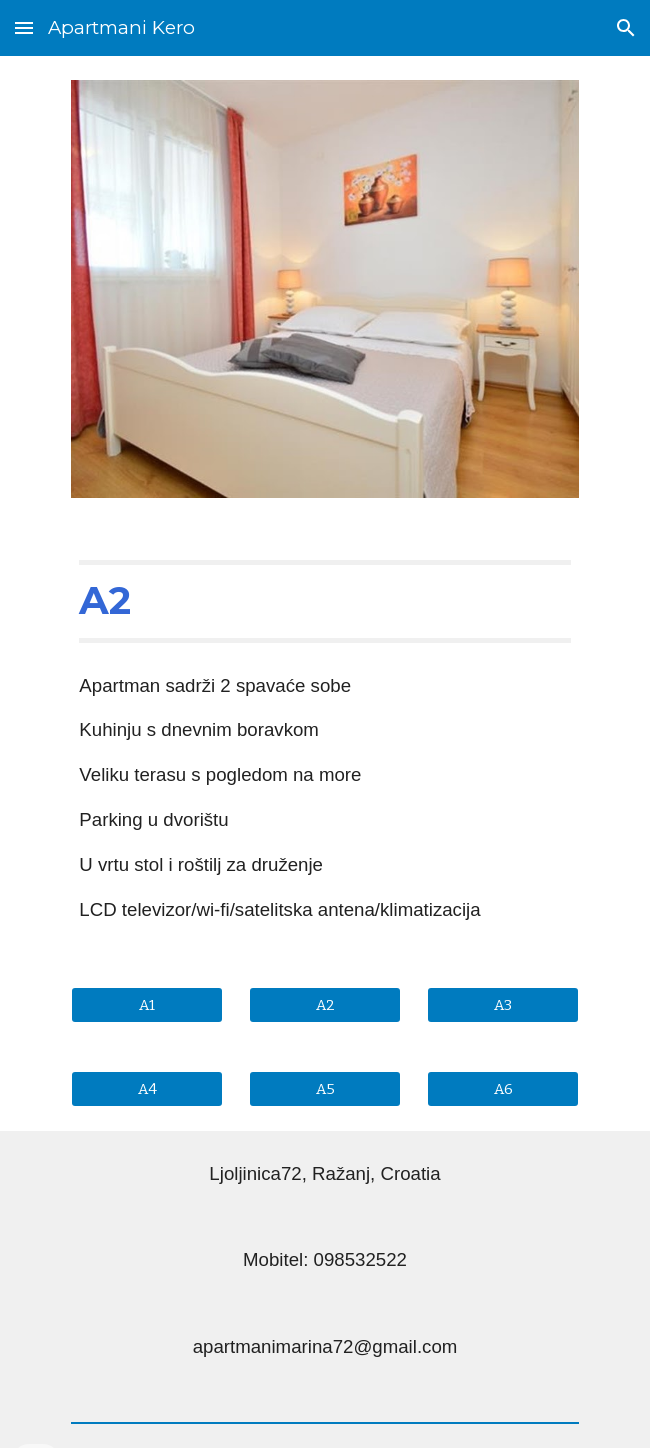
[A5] (324, 1088)
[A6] (502, 1088)
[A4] (146, 1088)
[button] (24, 27)
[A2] (324, 1004)
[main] (324, 601)
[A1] (146, 1004)
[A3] (502, 1004)
